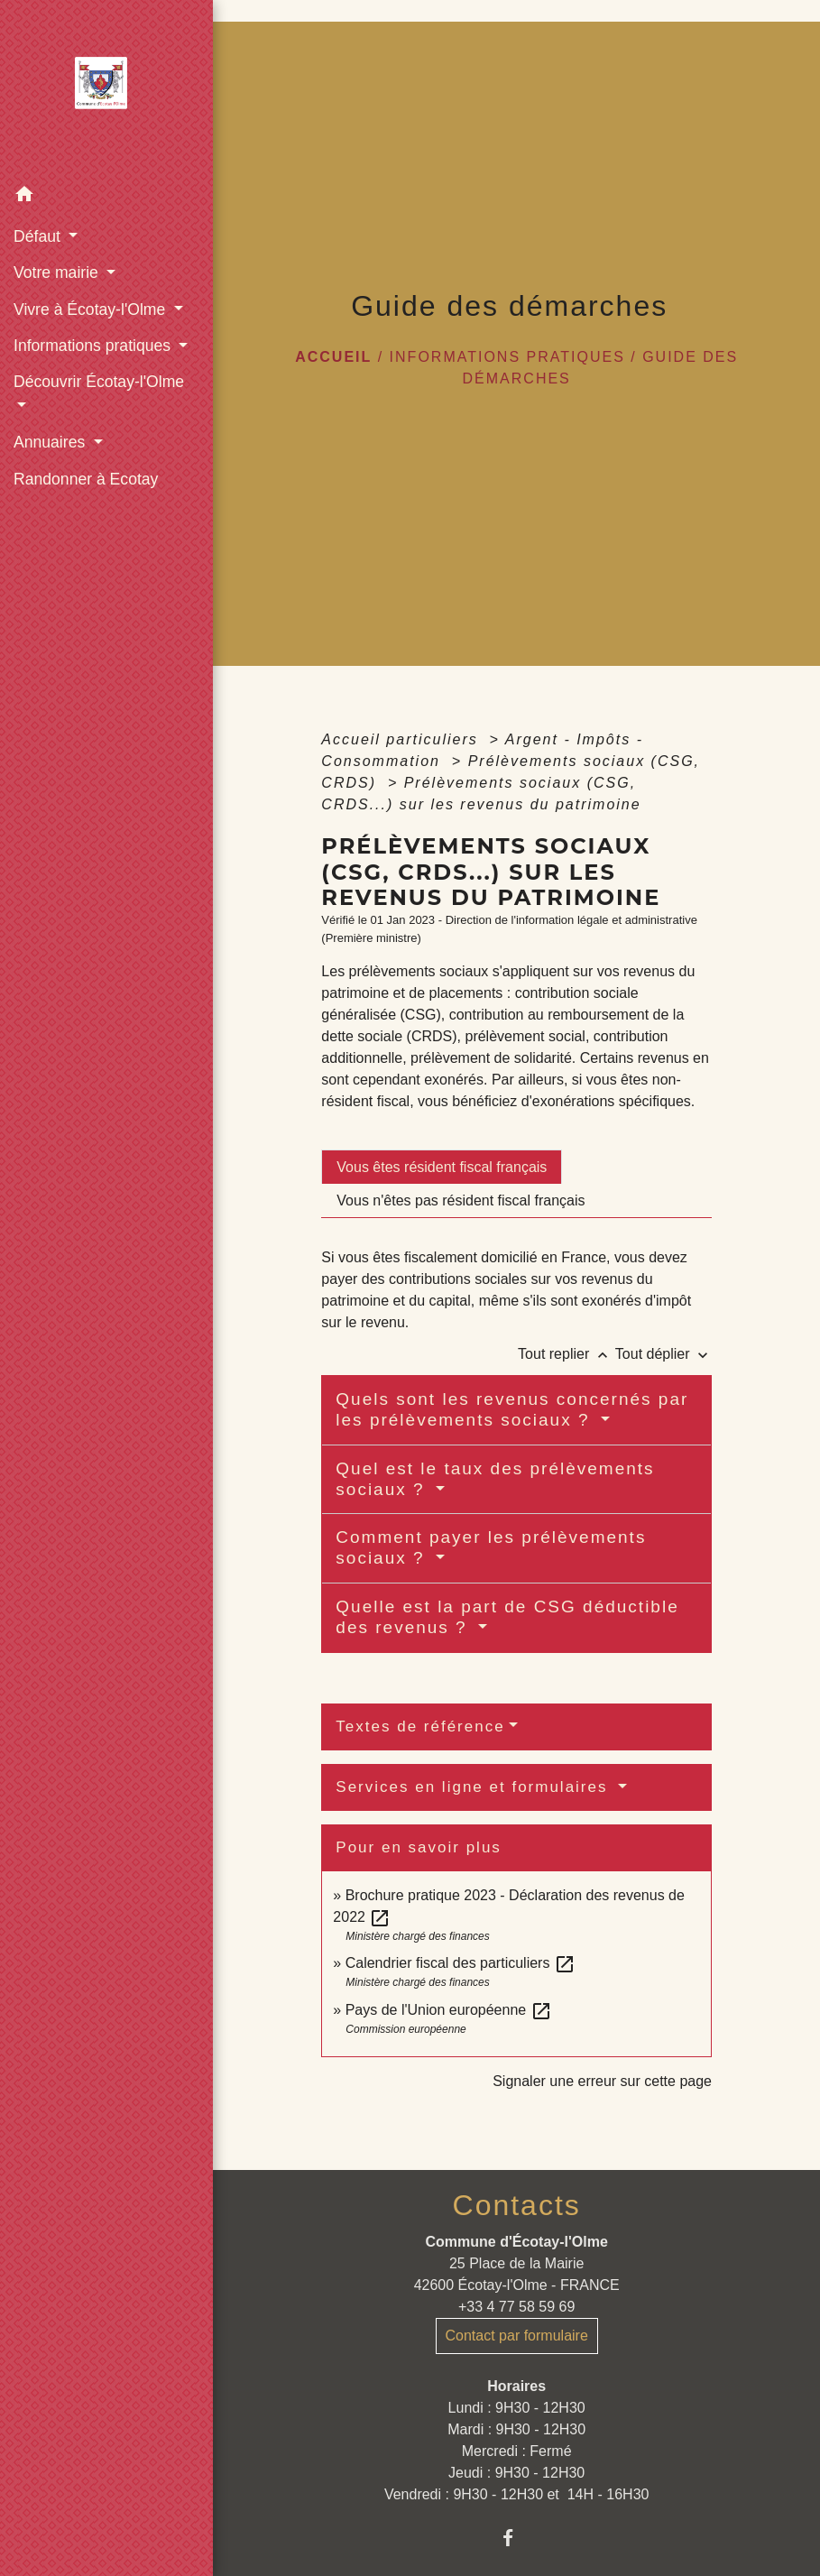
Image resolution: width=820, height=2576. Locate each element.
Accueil (333, 357)
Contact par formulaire (517, 2335)
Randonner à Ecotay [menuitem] (86, 479)
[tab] (441, 1167)
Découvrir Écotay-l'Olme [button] (99, 382)
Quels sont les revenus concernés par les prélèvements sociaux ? (512, 1409)
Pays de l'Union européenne (449, 2009)
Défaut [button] (39, 236)
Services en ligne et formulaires (474, 1787)
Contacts (517, 2205)
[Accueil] (106, 88)
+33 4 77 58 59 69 (516, 2306)
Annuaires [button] (51, 442)
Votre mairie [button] (58, 272)
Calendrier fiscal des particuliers (461, 1963)
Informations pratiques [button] (94, 346)
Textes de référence (420, 1726)
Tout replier (566, 1354)
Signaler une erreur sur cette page (602, 2081)
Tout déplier (663, 1354)
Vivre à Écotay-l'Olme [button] (92, 309)
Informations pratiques (507, 357)
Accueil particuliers (402, 739)
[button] (106, 197)
